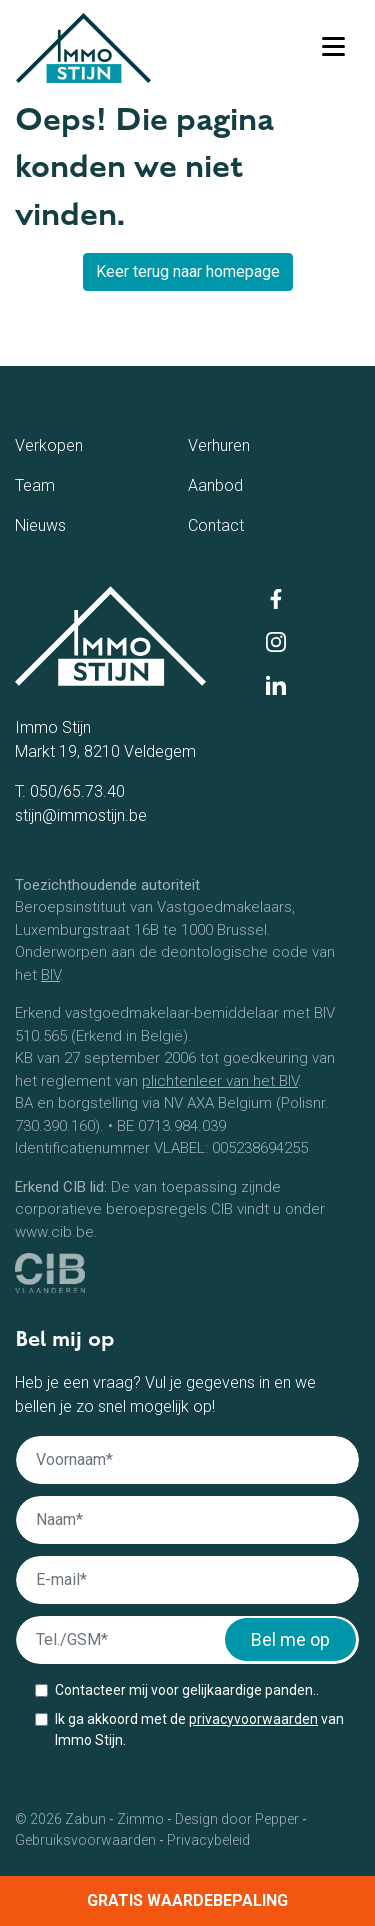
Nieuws (70, 524)
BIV (50, 975)
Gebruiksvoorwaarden (85, 1840)
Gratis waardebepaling (187, 1900)
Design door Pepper (237, 1819)
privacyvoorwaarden (253, 1719)
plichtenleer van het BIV (220, 1081)
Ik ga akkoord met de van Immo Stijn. (199, 1729)
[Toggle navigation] (333, 48)
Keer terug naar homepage (188, 271)
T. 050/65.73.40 (70, 791)
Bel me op (290, 1639)
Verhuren (254, 444)
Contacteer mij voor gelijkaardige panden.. (187, 1690)
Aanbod (247, 484)
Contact (248, 524)
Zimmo (140, 1819)
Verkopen (87, 444)
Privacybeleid (208, 1840)
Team (59, 484)
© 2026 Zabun (60, 1819)
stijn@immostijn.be (81, 815)
